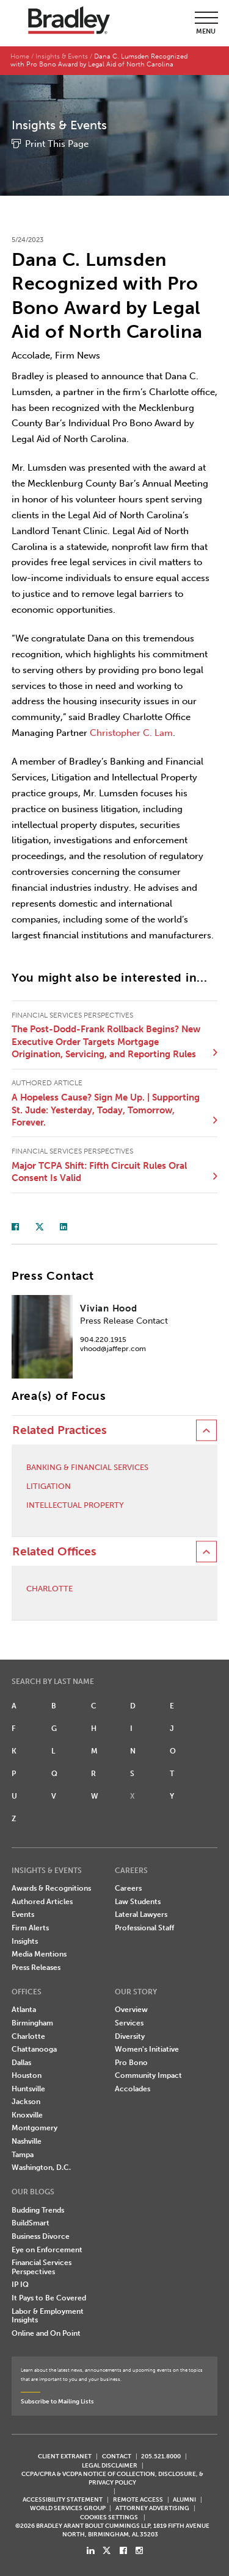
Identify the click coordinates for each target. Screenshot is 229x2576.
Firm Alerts (30, 1928)
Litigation (48, 1486)
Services (129, 2023)
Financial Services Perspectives (41, 2267)
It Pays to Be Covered (49, 2298)
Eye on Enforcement (47, 2250)
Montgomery (34, 2128)
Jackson (26, 2101)
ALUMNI (184, 2499)
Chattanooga (34, 2049)
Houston (27, 2075)
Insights (25, 1941)
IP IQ (20, 2284)
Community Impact (148, 2075)
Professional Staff (144, 1928)
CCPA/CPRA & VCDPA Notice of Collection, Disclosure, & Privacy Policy (112, 2478)
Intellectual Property (75, 1505)
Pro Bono (131, 2062)
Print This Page (57, 143)
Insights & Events (61, 56)
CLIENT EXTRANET (65, 2456)
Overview (131, 2009)
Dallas (21, 2062)
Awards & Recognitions (51, 1888)
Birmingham (32, 2023)
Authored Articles (42, 1901)
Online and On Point (46, 2333)
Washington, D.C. (41, 2167)
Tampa (23, 2154)
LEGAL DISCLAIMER (109, 2465)
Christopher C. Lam (131, 732)
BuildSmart (30, 2223)
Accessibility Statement (63, 2499)
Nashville (27, 2141)
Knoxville (27, 2115)
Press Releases (36, 1967)
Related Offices (54, 1551)
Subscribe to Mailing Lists (57, 2401)
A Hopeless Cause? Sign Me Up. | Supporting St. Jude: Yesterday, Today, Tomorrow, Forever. (106, 1110)
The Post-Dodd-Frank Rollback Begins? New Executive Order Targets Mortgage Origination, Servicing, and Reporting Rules (106, 1042)
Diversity (130, 2036)
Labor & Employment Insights (48, 2316)
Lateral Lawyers (141, 1914)
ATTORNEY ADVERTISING (152, 2508)
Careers (128, 1888)
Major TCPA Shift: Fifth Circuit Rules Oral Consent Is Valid (99, 1172)
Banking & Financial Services (87, 1467)
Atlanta (24, 2009)
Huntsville (28, 2089)
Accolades (132, 2089)
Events (23, 1914)
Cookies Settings (109, 2517)
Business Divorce (41, 2236)
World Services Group (68, 2508)
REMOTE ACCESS (138, 2499)
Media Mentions (39, 1954)
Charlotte (49, 1588)
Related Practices (59, 1430)
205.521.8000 (161, 2456)
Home (19, 56)
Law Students (138, 1901)
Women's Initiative (147, 2049)
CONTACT (116, 2456)
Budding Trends (38, 2210)
